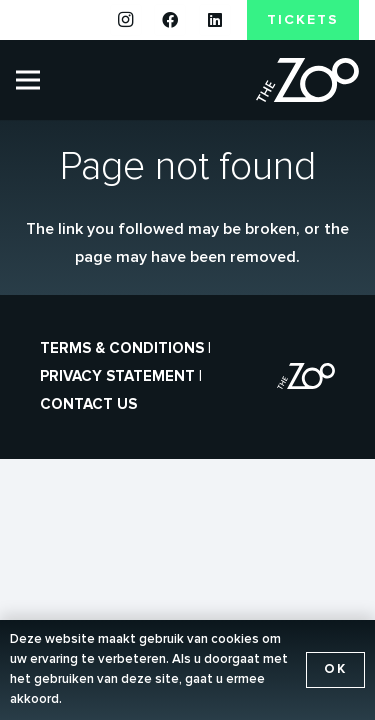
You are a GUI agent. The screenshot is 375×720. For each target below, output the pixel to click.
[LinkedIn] (215, 20)
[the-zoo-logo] (307, 80)
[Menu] (28, 80)
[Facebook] (170, 20)
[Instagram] (126, 20)
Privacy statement (117, 376)
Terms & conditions (122, 348)
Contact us (88, 404)
